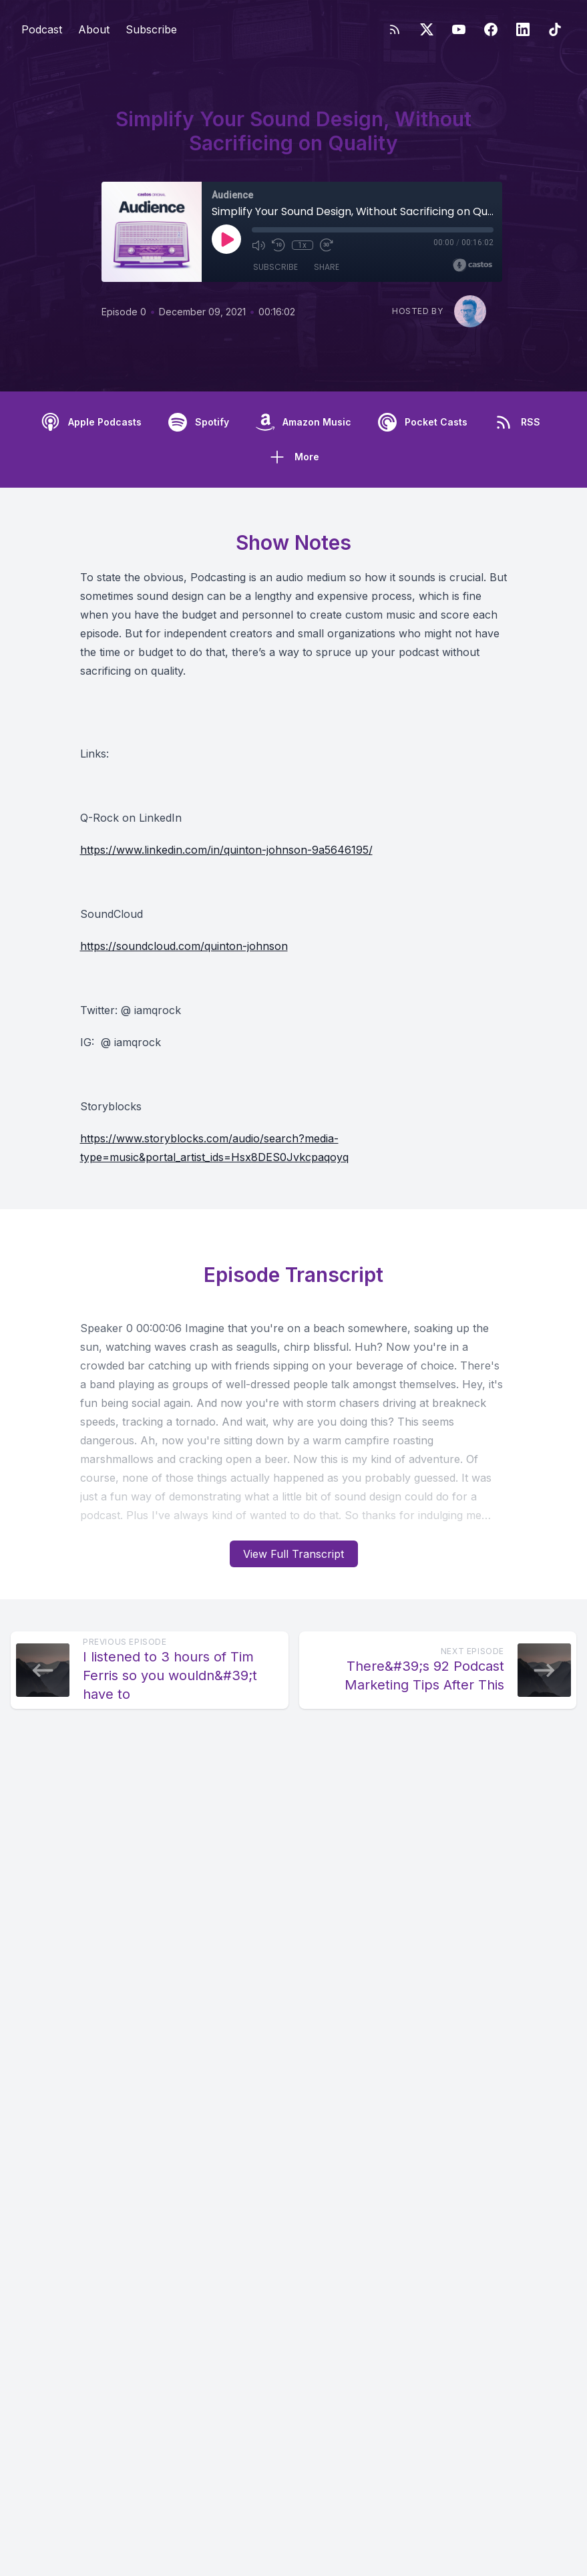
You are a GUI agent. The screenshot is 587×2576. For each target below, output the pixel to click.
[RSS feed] (394, 29)
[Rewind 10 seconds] (278, 245)
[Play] (226, 239)
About (94, 29)
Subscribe (151, 29)
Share (326, 267)
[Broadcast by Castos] (472, 265)
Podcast (41, 29)
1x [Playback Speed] (302, 245)
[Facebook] (490, 29)
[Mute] (258, 245)
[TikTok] (555, 29)
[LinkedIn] (523, 29)
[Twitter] (426, 29)
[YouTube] (458, 29)
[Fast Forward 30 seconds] (326, 245)
